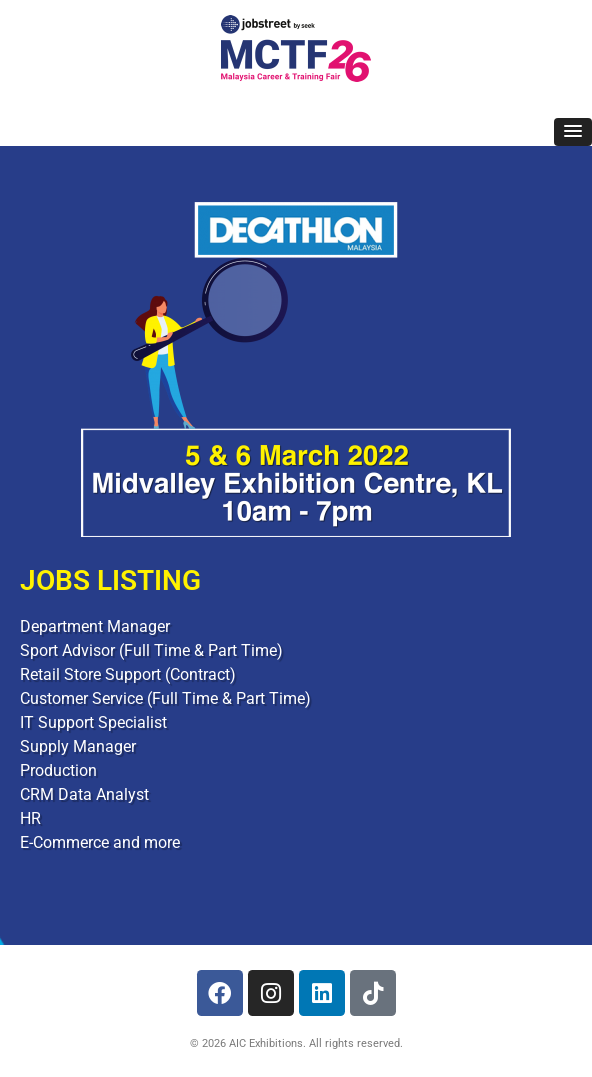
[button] (573, 132)
